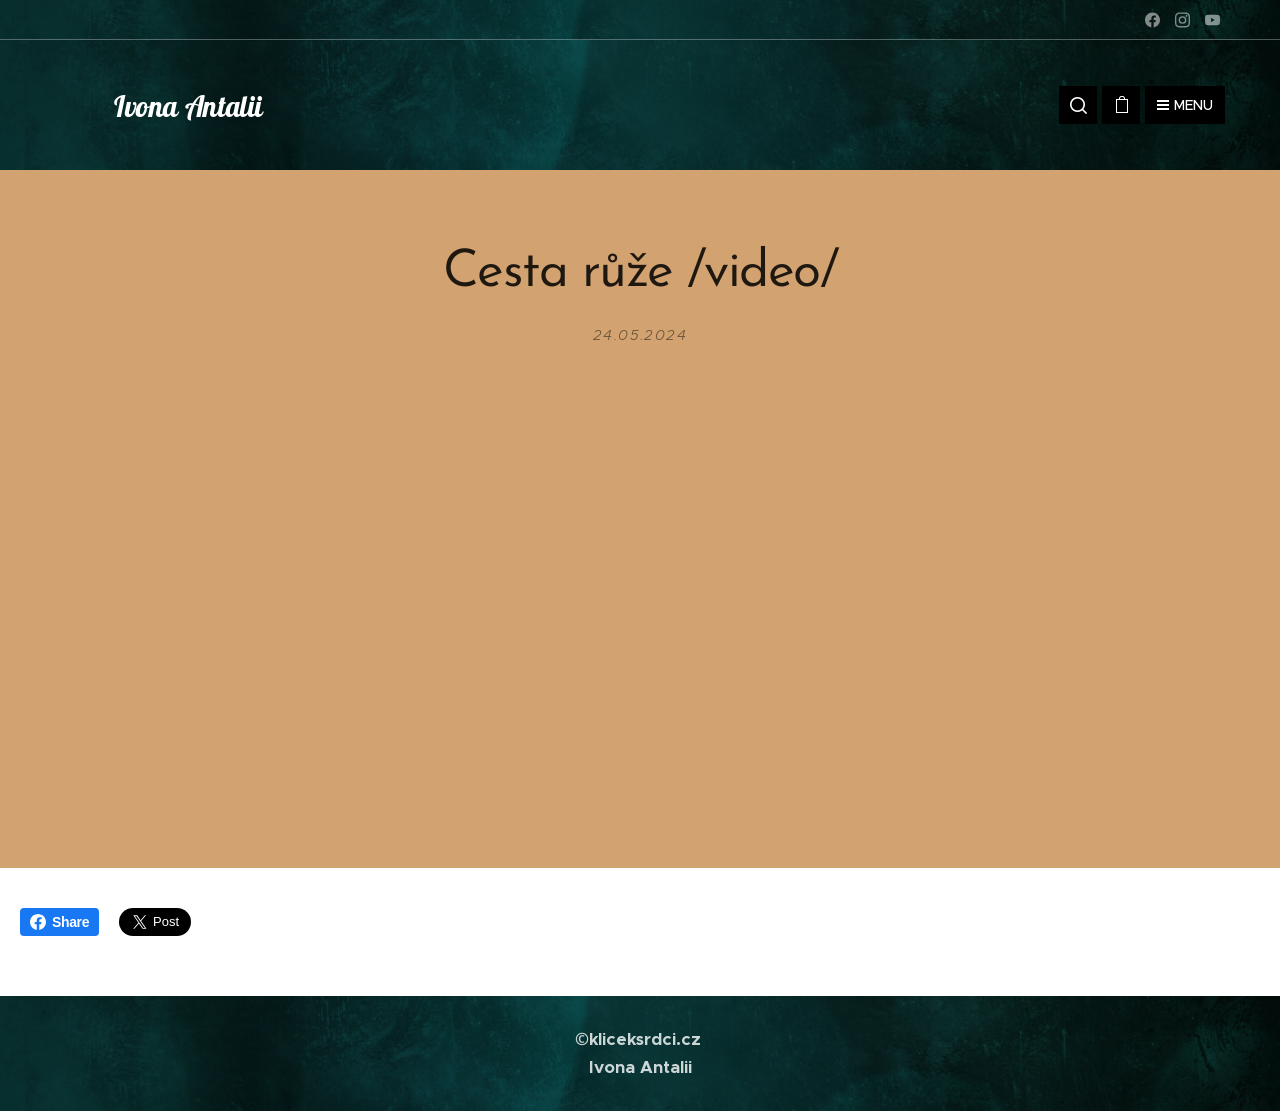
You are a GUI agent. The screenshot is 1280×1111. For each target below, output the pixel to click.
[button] (1078, 105)
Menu (1185, 105)
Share (59, 922)
